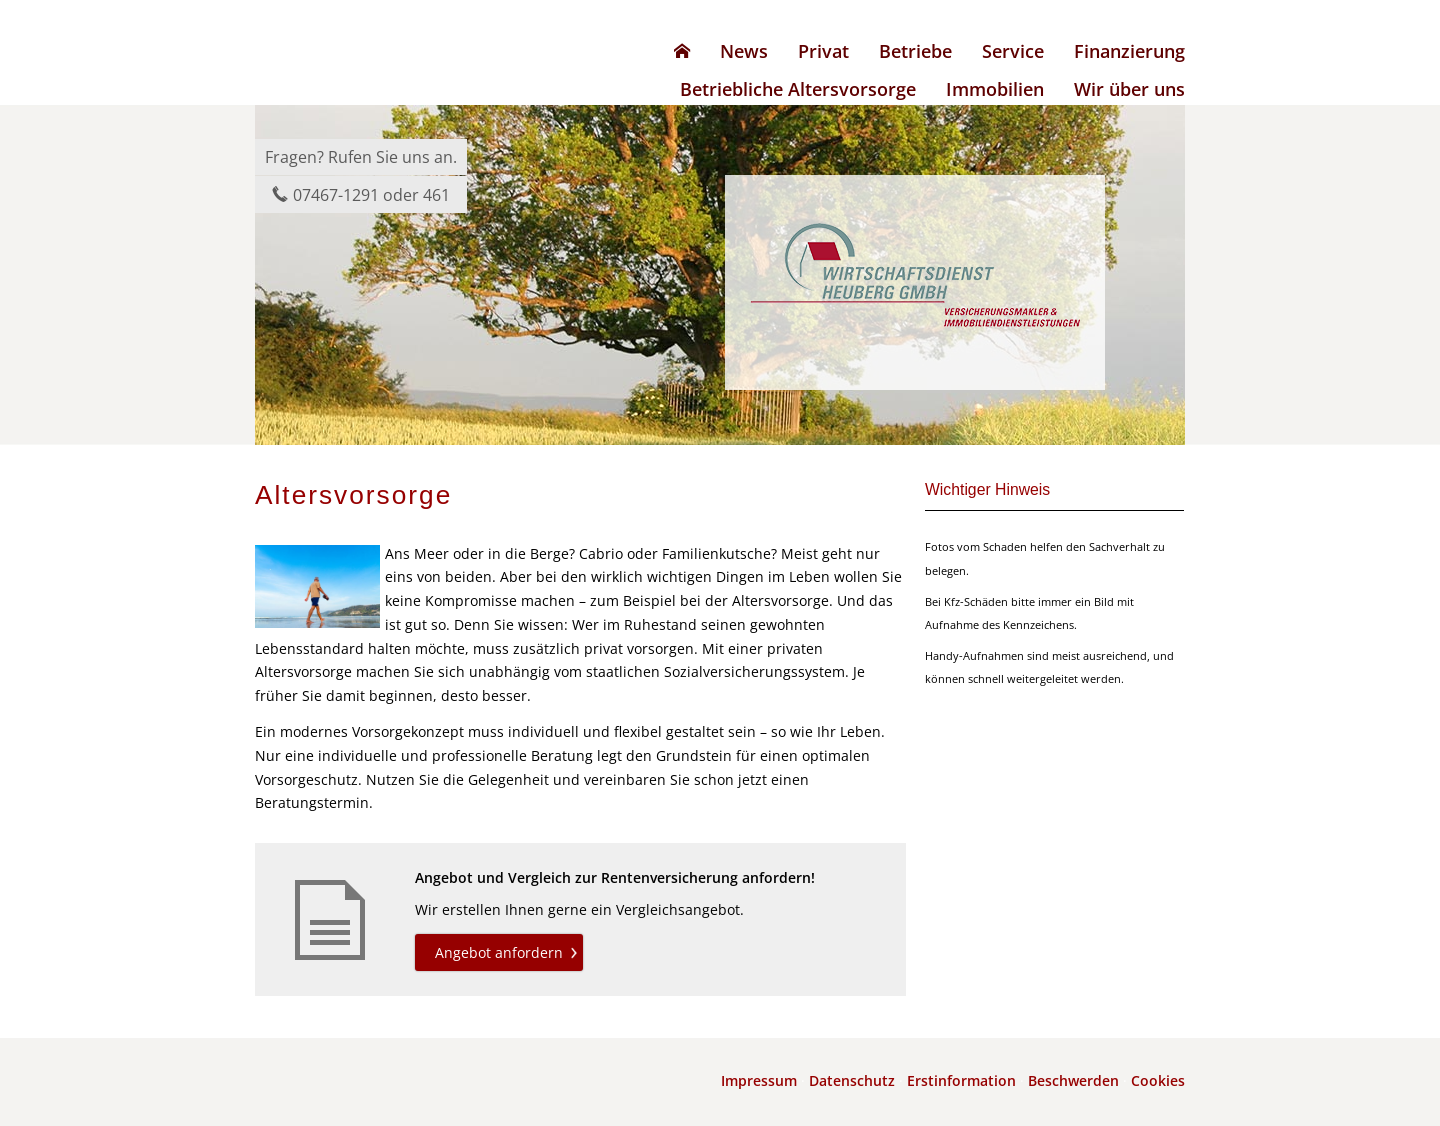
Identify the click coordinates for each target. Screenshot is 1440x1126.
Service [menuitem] (1013, 51)
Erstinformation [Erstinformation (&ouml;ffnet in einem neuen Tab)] (961, 1080)
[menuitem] (682, 51)
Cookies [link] (1158, 1080)
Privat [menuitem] (823, 51)
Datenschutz (852, 1080)
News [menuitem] (744, 51)
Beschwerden (1073, 1080)
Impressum (759, 1080)
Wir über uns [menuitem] (1129, 89)
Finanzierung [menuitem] (1129, 51)
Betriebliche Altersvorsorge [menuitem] (798, 89)
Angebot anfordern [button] (499, 952)
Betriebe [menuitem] (915, 51)
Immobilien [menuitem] (995, 89)
